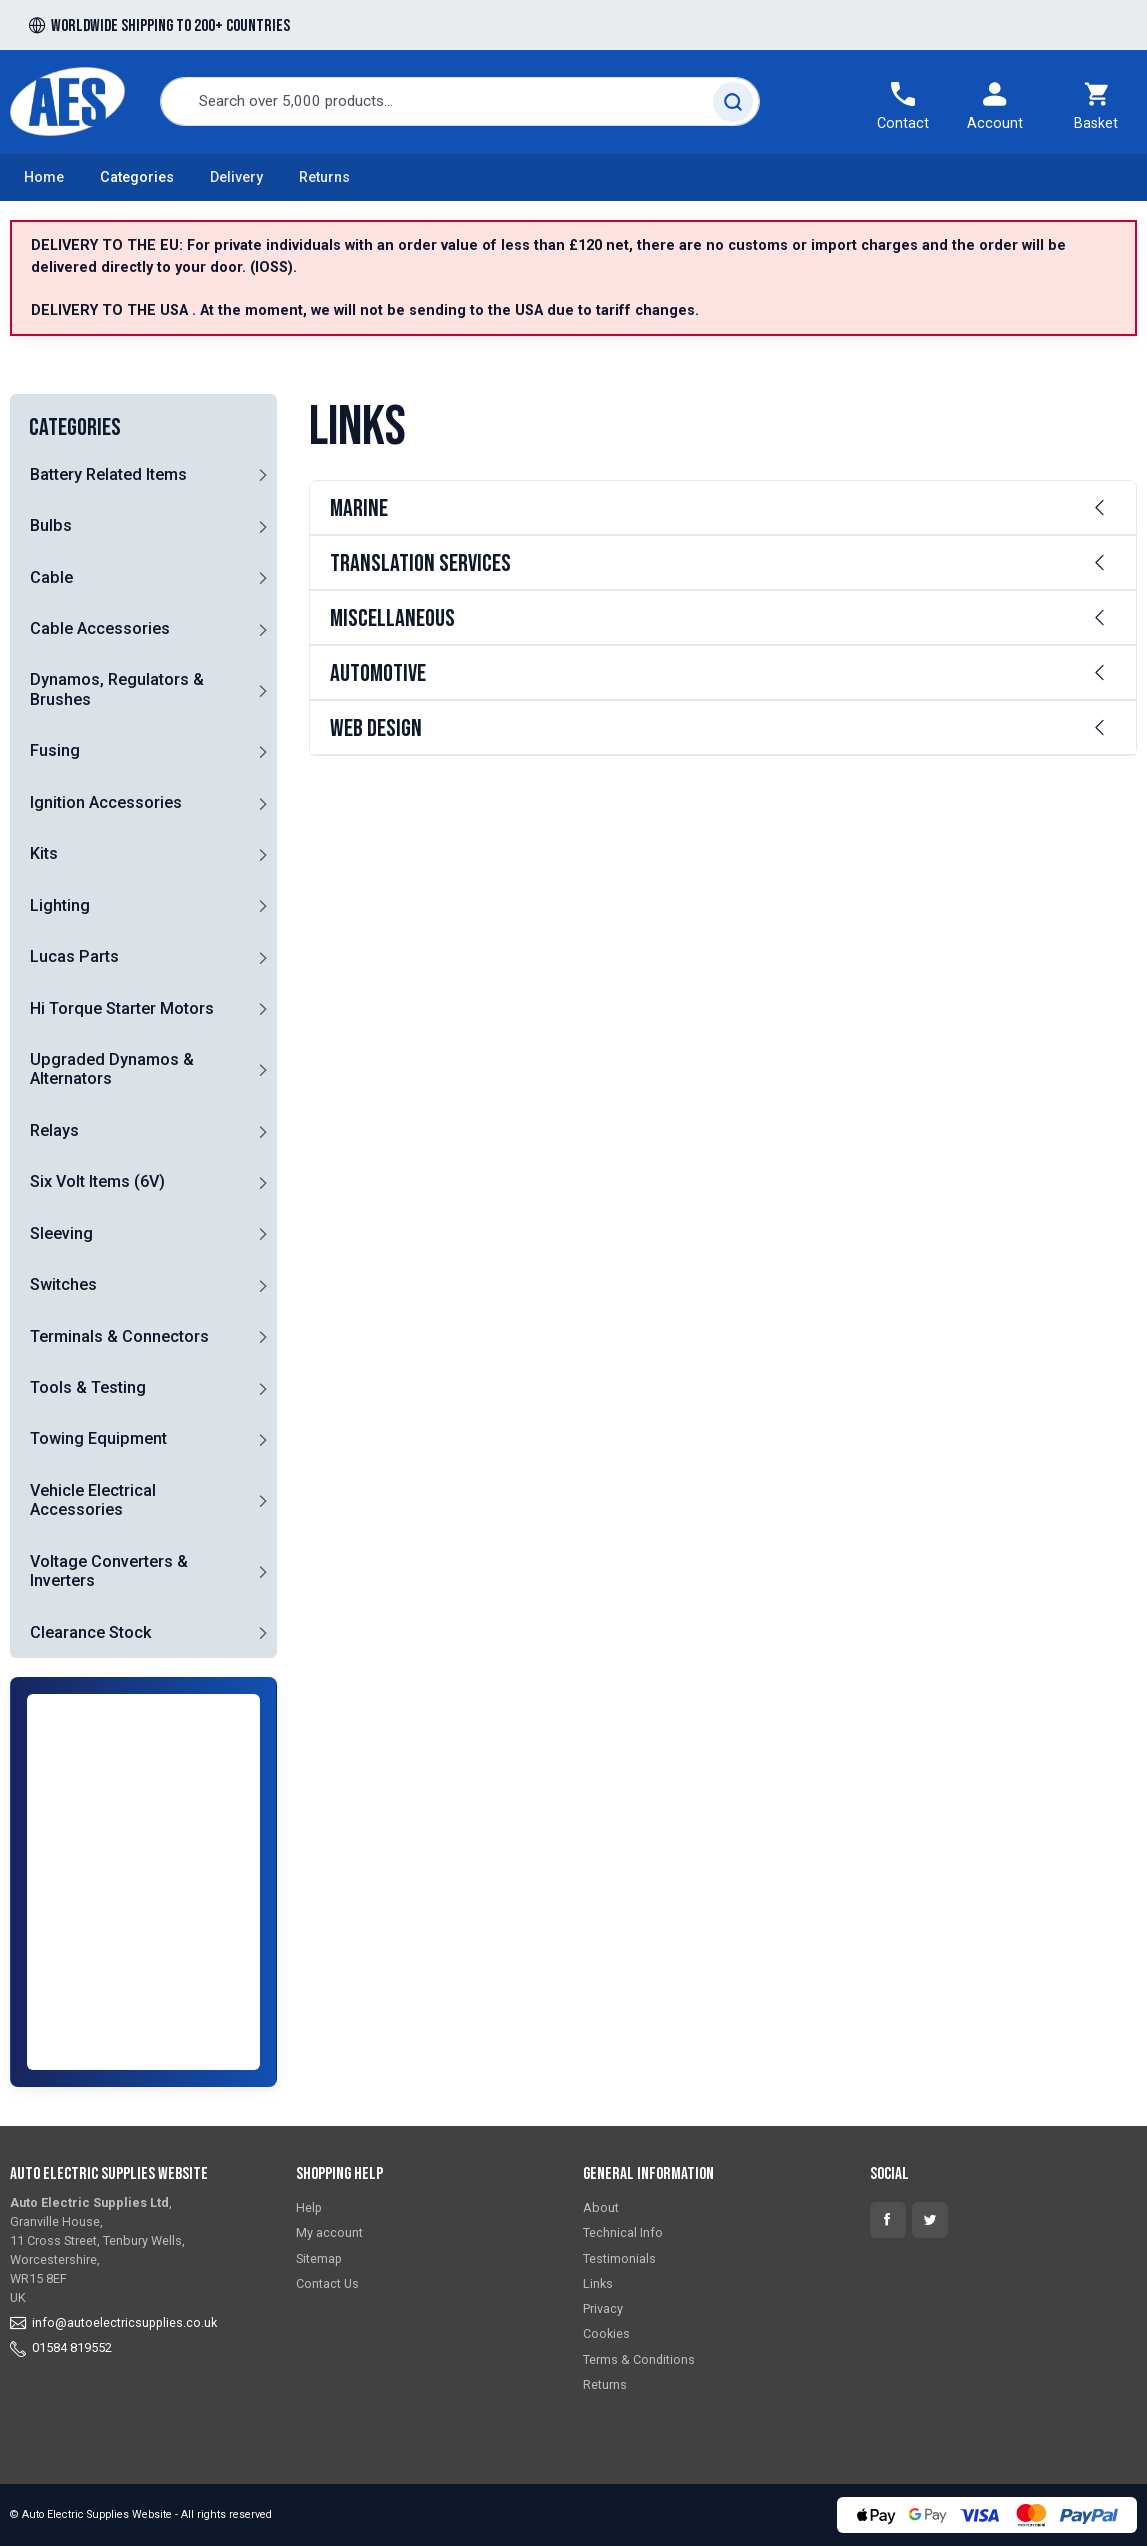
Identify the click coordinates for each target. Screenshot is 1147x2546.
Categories (137, 177)
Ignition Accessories (106, 802)
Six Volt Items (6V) (97, 1181)
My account (329, 2232)
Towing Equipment (98, 1438)
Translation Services (420, 563)
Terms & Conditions (639, 2359)
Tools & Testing (88, 1387)
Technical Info (623, 2232)
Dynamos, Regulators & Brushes (117, 689)
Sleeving (61, 1233)
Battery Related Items (108, 474)
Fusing (55, 750)
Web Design (376, 728)
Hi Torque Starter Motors (122, 1008)
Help (309, 2207)
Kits (44, 853)
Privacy (603, 2308)
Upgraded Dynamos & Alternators (112, 1069)
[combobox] (460, 101)
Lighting (60, 905)
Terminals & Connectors (119, 1336)
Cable (51, 577)
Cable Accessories (100, 628)
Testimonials (619, 2258)
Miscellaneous (392, 618)
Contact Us (327, 2283)
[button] (263, 474)
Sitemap (319, 2258)
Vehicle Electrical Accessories (93, 1500)
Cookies (606, 2333)
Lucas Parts (74, 956)
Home (44, 177)
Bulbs (51, 525)
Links (598, 2283)
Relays (54, 1130)
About (601, 2207)
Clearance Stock (90, 1632)
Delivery (236, 177)
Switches (63, 1284)
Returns (324, 177)
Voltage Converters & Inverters (109, 1571)
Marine (359, 508)
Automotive (378, 673)
